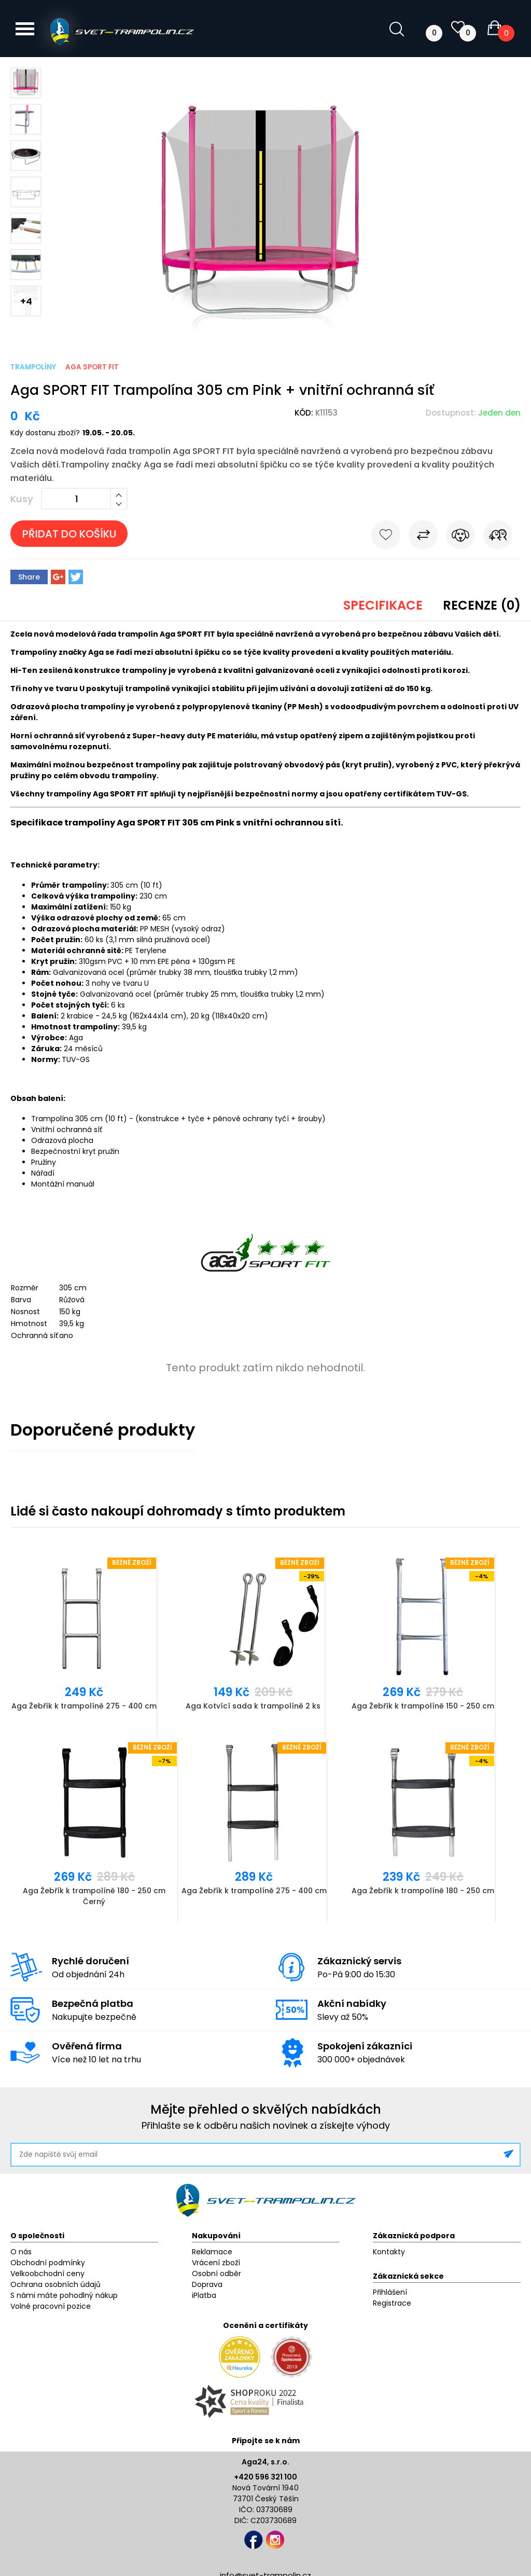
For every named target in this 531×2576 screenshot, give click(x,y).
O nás (21, 2252)
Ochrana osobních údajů (55, 2284)
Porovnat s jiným (423, 537)
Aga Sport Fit (92, 367)
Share (29, 577)
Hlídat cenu (460, 537)
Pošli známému (497, 537)
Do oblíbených (385, 537)
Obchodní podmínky (47, 2262)
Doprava (207, 2284)
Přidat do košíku (69, 534)
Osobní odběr (216, 2273)
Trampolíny (33, 367)
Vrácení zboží (216, 2262)
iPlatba (204, 2295)
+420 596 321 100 (265, 2477)
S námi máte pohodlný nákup (64, 2295)
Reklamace (212, 2252)
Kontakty (389, 2252)
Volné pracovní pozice (50, 2306)
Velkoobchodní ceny (47, 2273)
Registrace (392, 2303)
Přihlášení (390, 2292)
